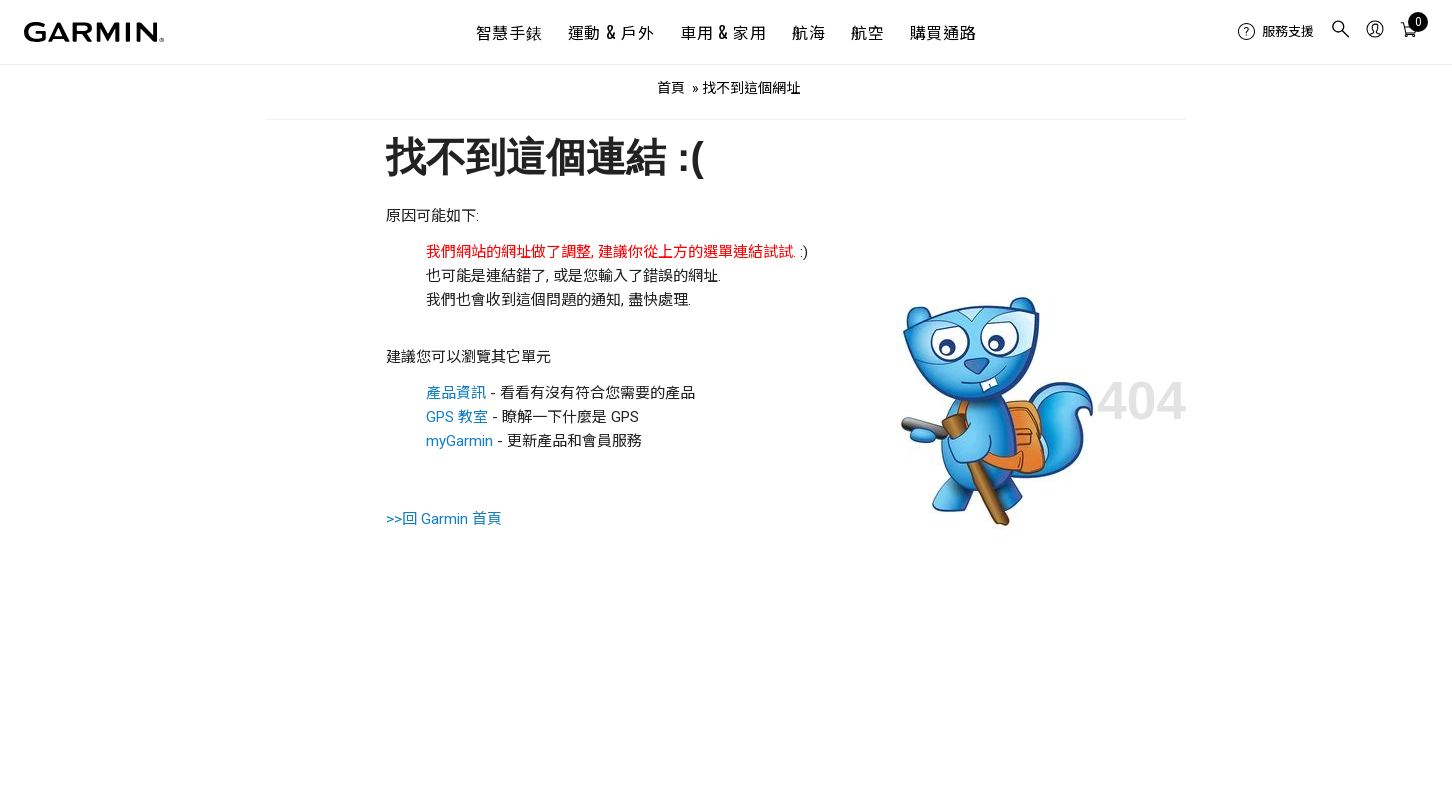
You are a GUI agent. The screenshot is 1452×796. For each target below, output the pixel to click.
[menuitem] (1276, 32)
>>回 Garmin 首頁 (444, 519)
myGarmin (459, 441)
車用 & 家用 (723, 32)
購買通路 (943, 32)
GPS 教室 (457, 417)
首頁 (671, 88)
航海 (808, 32)
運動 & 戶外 (611, 32)
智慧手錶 (509, 32)
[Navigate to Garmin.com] (94, 32)
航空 (867, 32)
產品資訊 (456, 393)
